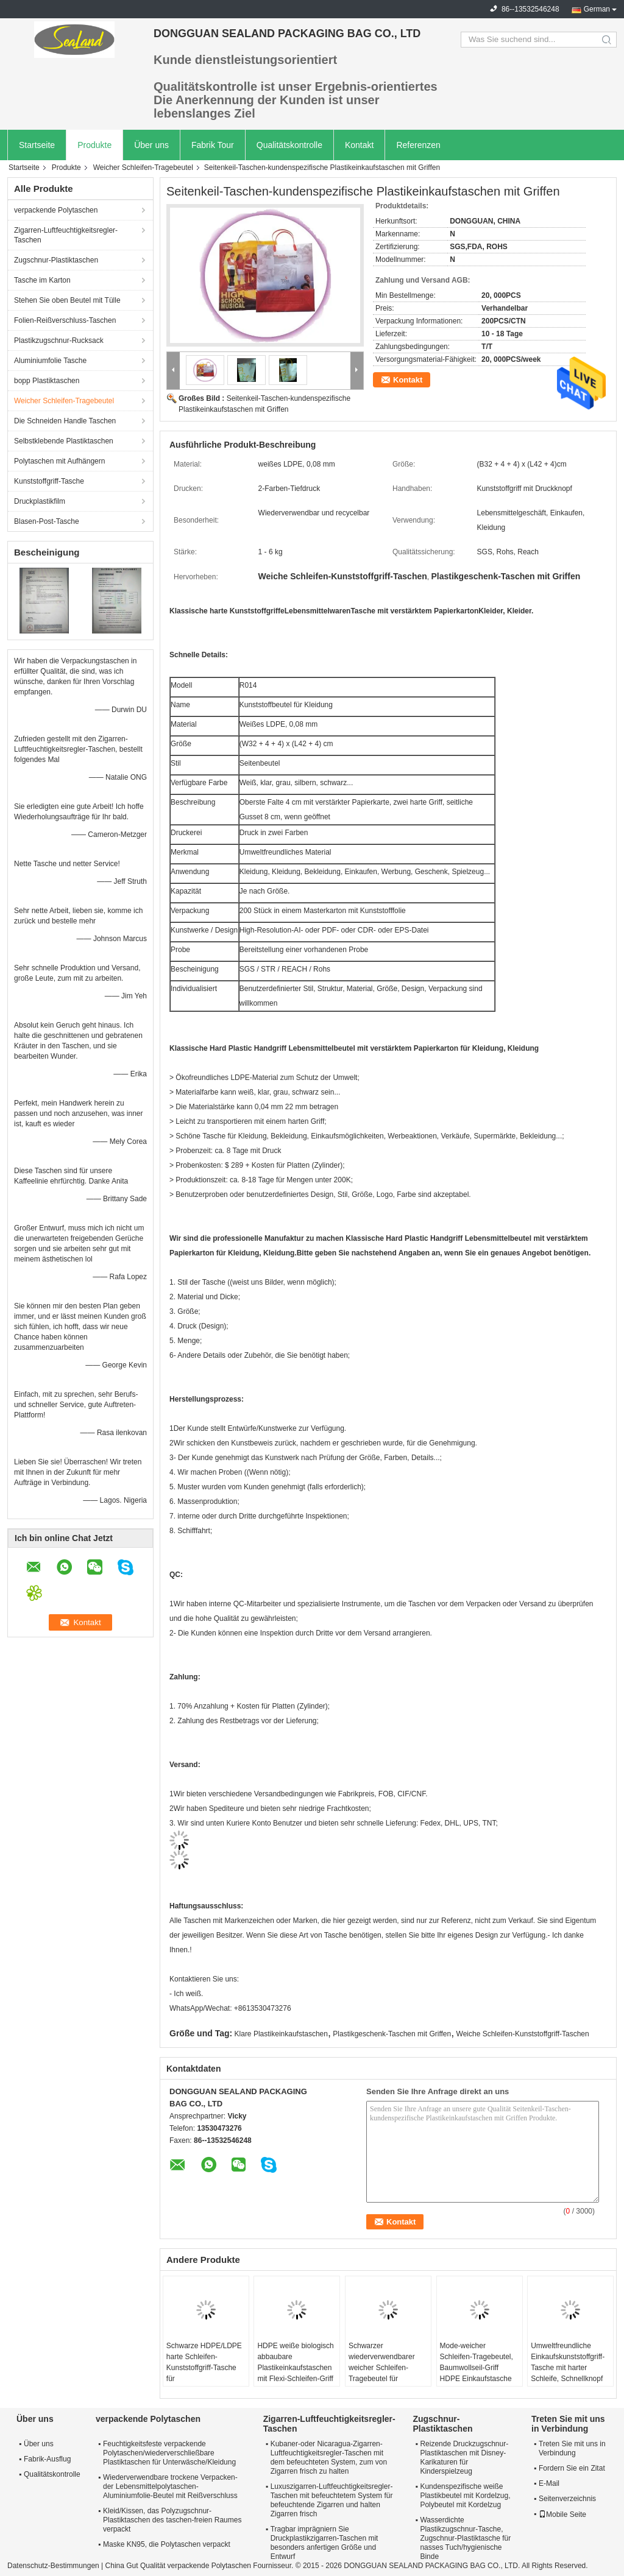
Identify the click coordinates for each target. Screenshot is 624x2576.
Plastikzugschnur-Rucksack (59, 340)
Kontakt (359, 145)
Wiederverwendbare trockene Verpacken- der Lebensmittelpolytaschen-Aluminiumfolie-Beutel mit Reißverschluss (170, 2486)
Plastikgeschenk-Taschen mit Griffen (392, 2034)
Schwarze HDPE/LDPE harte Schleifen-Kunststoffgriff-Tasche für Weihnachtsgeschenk (204, 2367)
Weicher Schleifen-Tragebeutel (143, 167)
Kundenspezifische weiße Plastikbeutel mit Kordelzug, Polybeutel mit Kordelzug (465, 2495)
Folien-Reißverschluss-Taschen (65, 320)
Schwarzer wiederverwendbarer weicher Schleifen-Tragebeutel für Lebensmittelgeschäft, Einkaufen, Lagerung (384, 2373)
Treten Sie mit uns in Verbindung (572, 2448)
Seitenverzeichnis (567, 2498)
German (597, 9)
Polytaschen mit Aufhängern (59, 461)
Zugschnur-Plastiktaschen (56, 260)
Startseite (37, 145)
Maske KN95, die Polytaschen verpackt (166, 2544)
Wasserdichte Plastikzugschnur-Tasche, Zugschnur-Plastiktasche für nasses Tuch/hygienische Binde (465, 2538)
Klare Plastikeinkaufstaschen (281, 2034)
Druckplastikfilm (39, 501)
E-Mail (549, 2483)
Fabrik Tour (212, 145)
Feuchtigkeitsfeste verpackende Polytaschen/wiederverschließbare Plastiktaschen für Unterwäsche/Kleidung (169, 2453)
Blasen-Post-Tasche (46, 521)
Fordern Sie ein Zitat (572, 2468)
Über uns (151, 145)
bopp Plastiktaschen (46, 380)
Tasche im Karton (42, 280)
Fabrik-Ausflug (47, 2459)
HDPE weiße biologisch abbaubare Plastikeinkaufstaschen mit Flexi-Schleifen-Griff (295, 2362)
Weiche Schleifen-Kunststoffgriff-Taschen (522, 2034)
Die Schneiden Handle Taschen (65, 421)
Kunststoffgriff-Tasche (49, 481)
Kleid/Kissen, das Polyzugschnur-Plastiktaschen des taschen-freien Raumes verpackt (172, 2520)
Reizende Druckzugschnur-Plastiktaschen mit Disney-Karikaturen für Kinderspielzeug (464, 2457)
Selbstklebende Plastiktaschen (63, 441)
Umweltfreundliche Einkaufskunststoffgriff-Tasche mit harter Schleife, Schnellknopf (567, 2362)
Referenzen (418, 145)
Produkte (94, 145)
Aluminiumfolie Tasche (50, 360)
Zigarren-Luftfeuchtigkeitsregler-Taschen (66, 235)
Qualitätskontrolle (289, 145)
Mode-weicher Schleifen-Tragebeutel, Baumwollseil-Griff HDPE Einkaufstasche (476, 2362)
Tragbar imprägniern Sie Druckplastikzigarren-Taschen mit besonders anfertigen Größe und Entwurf (324, 2543)
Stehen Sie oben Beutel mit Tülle (67, 300)
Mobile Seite (562, 2514)
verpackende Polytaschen (56, 210)
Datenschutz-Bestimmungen (53, 2565)
